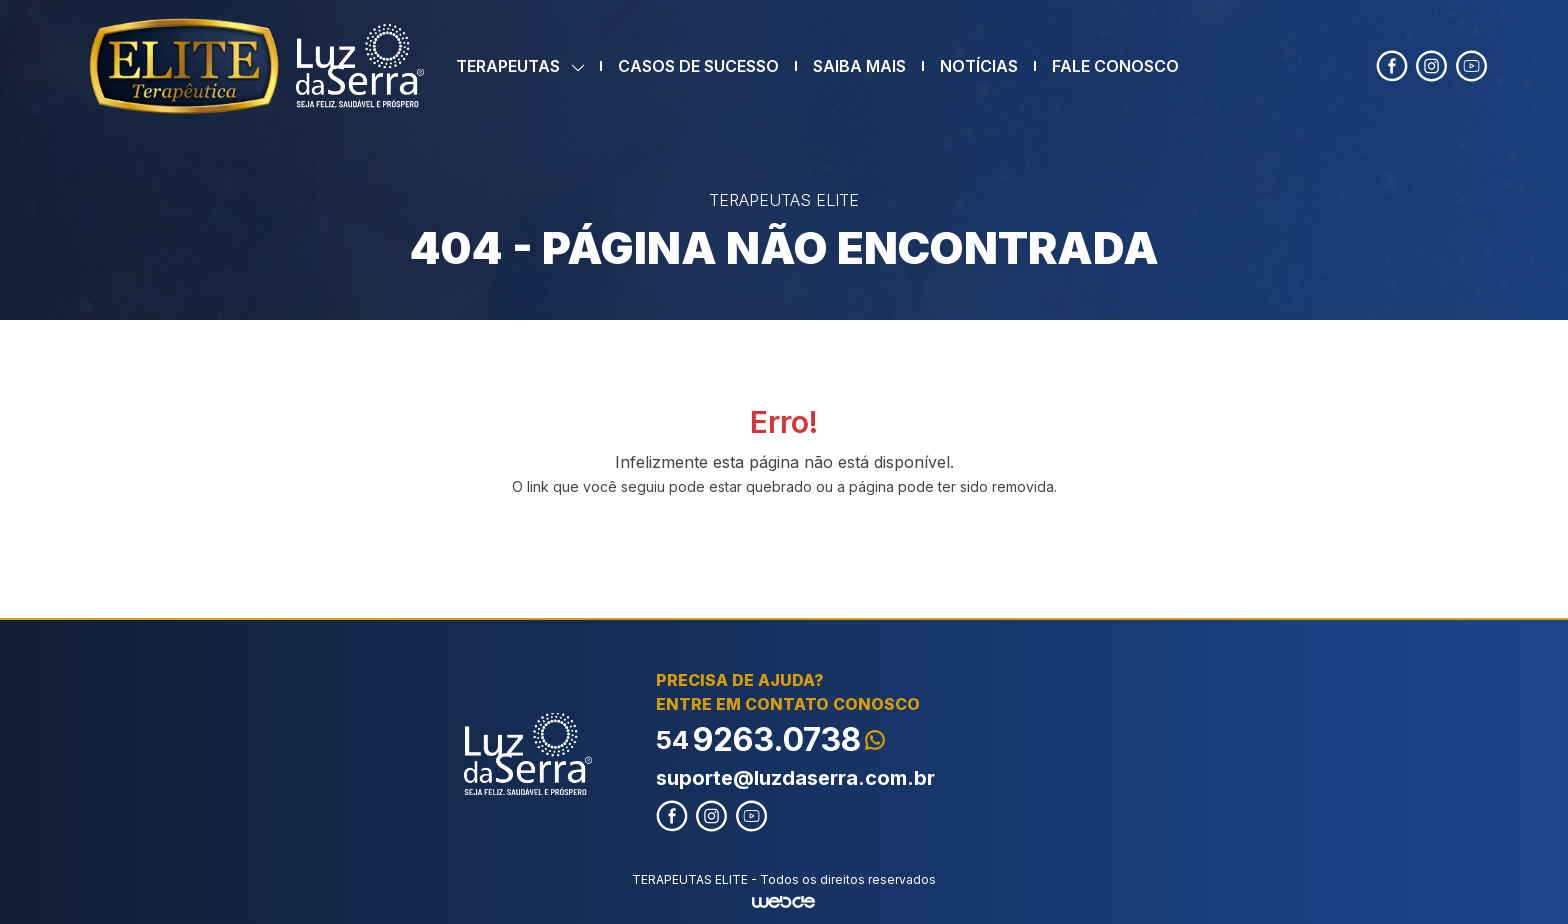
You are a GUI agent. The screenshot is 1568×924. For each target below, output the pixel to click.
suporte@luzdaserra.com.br (795, 778)
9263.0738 (770, 739)
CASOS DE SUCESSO (698, 66)
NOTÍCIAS (979, 66)
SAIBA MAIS (859, 66)
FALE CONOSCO (1115, 66)
